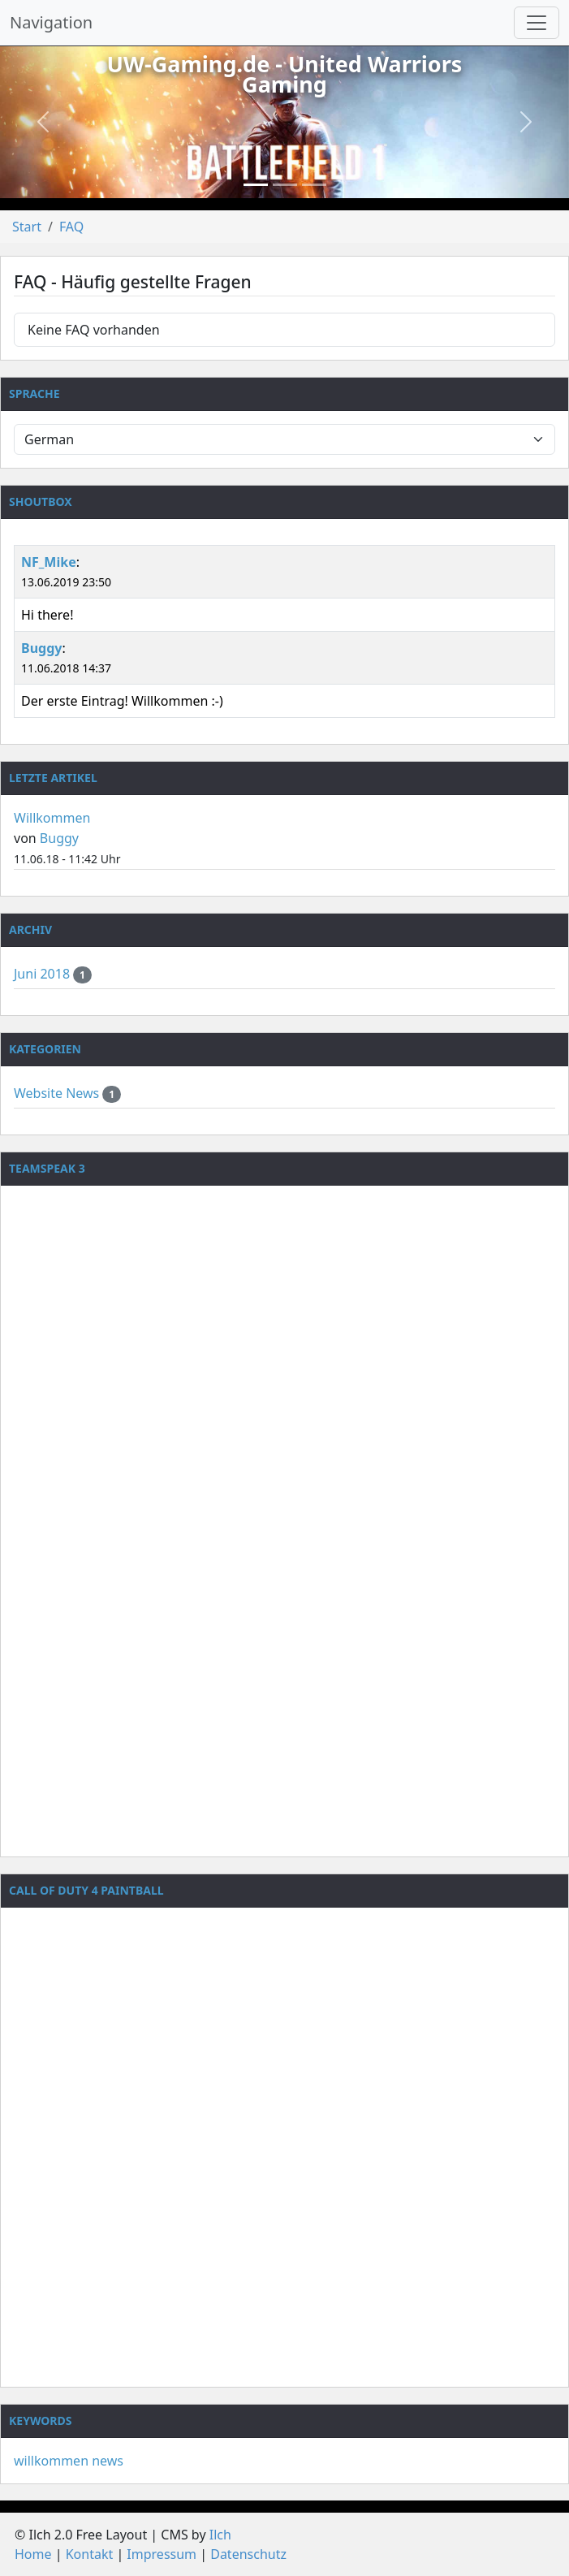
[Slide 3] (314, 184)
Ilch (220, 2535)
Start (26, 227)
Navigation (51, 22)
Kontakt (90, 2554)
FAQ (71, 227)
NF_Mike (48, 562)
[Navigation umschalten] (536, 22)
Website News (58, 1093)
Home (33, 2554)
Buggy (41, 648)
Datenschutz (248, 2554)
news (107, 2461)
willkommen (51, 2461)
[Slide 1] (256, 184)
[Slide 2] (285, 184)
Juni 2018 (43, 974)
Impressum (161, 2554)
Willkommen (52, 818)
